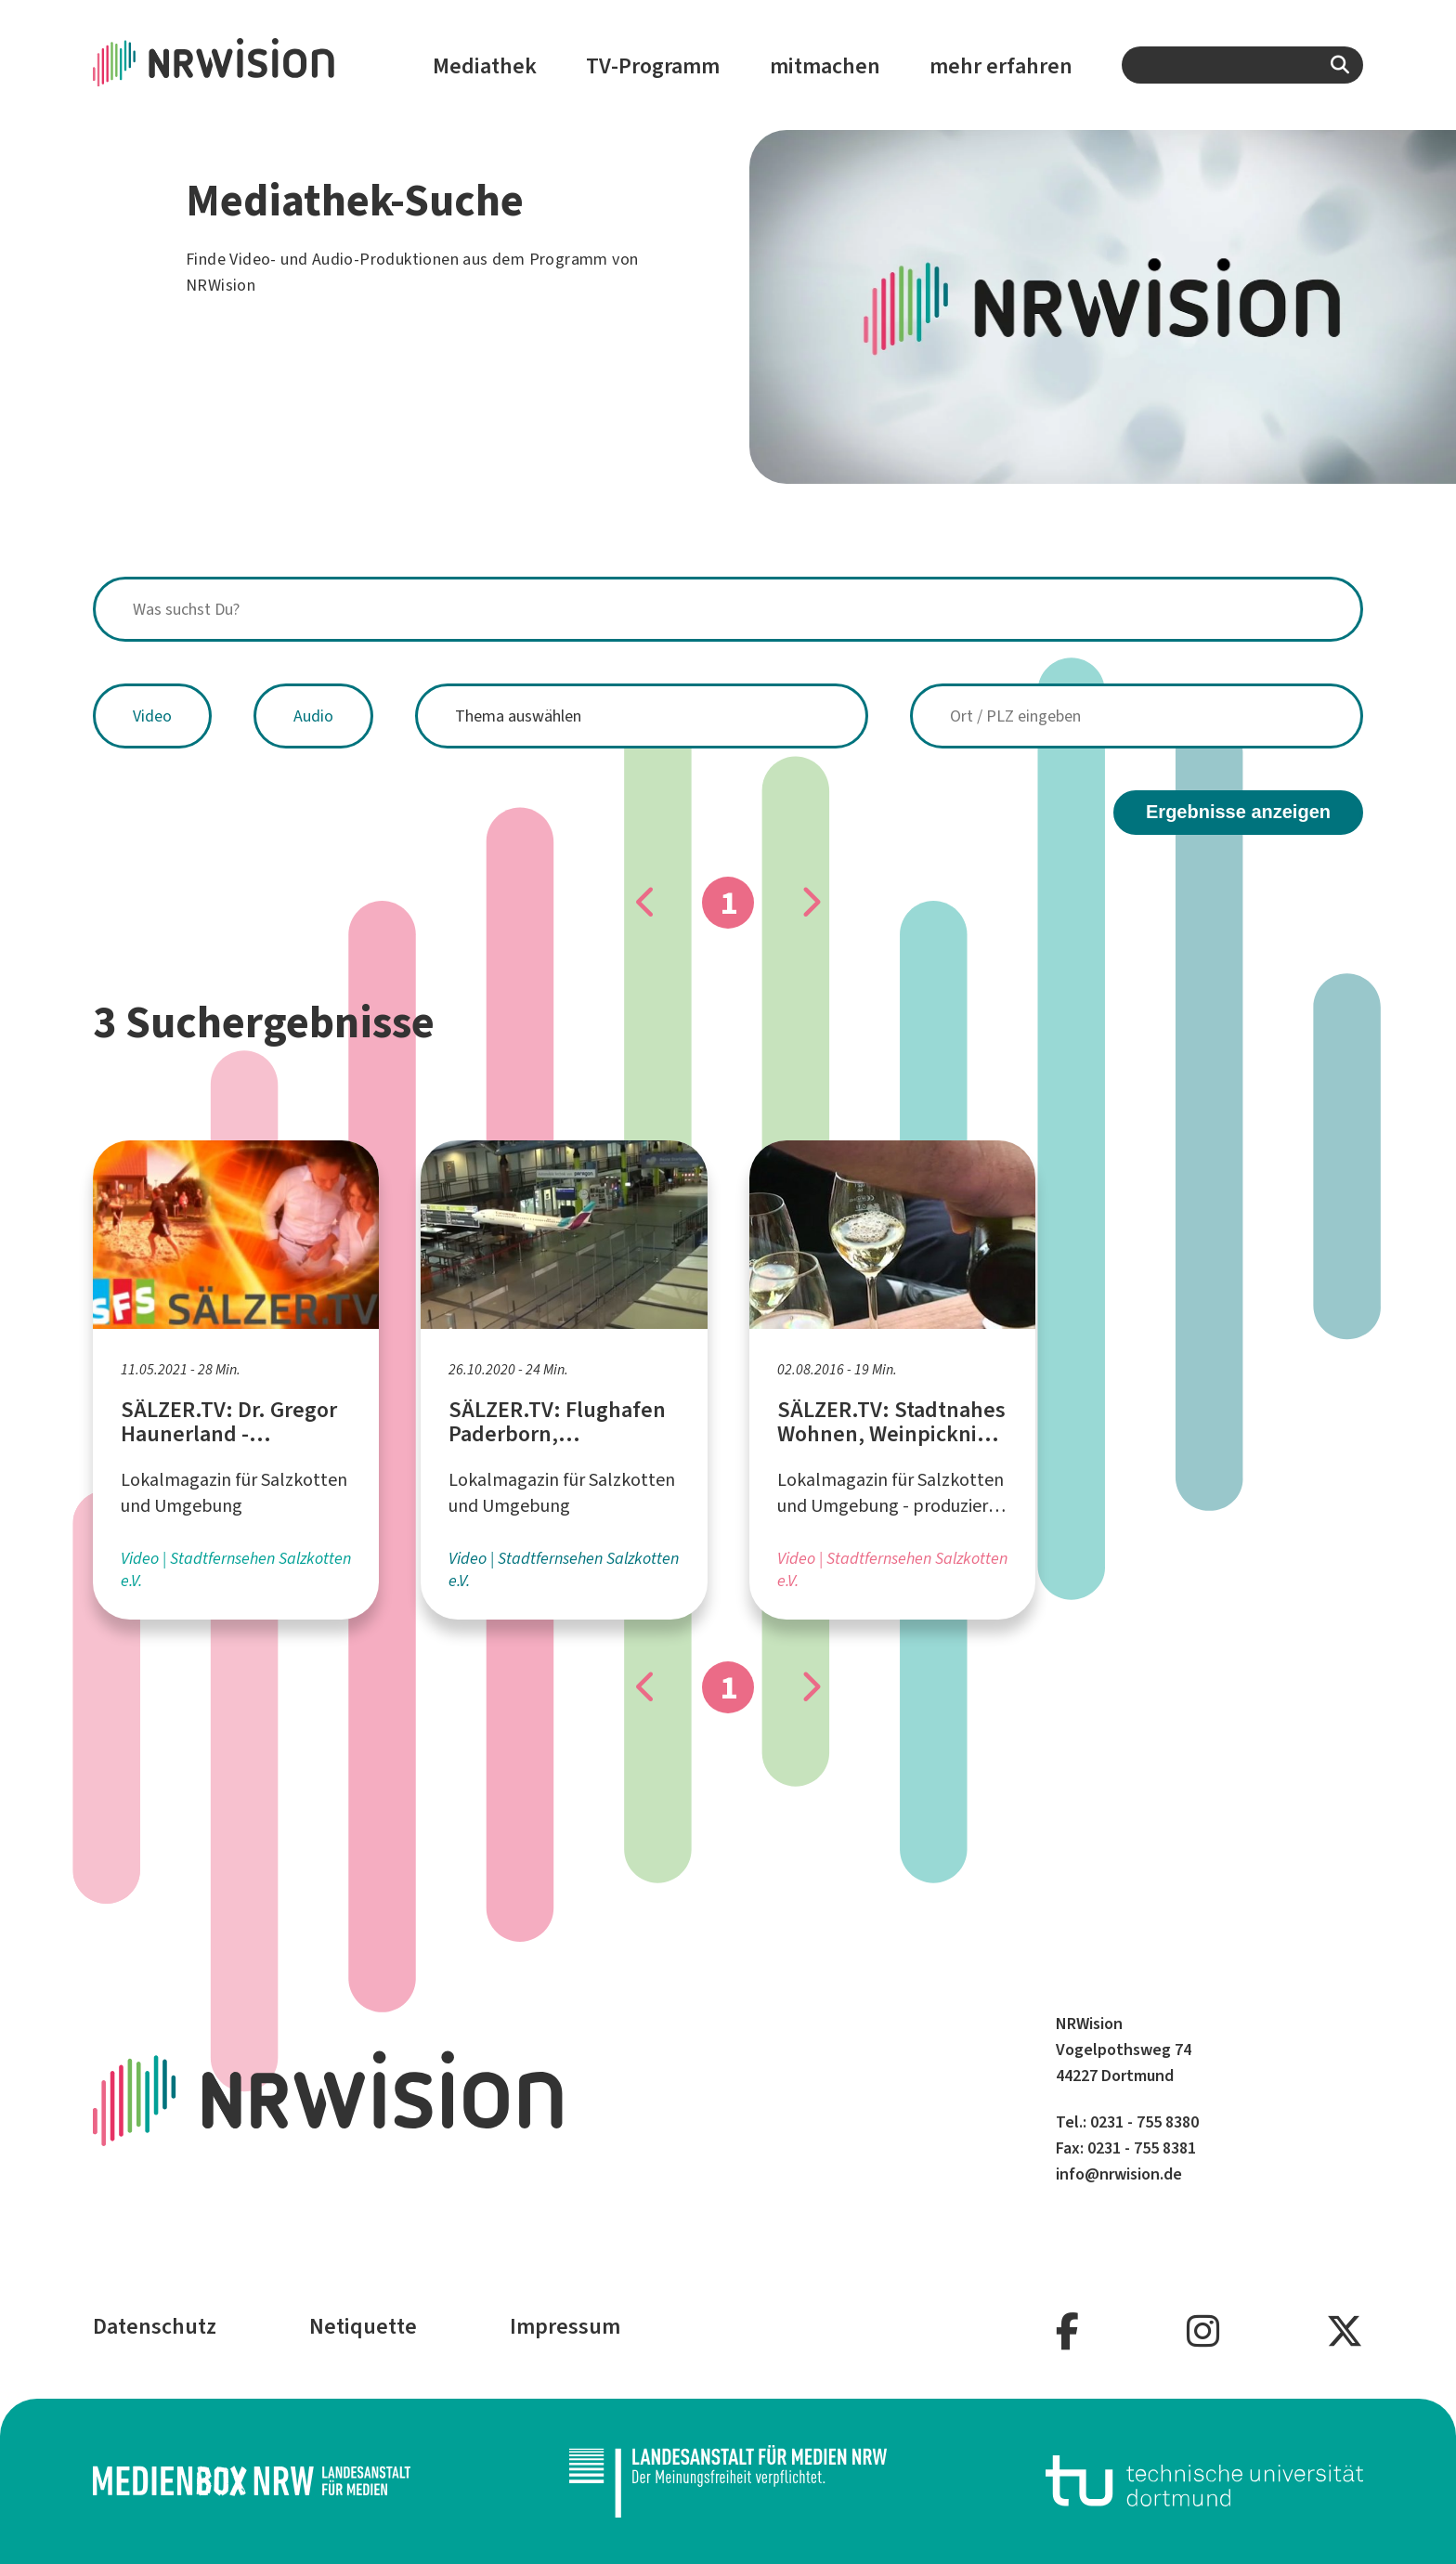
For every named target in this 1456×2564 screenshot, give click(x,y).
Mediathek (485, 66)
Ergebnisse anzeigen (1238, 811)
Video (152, 716)
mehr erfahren (1001, 66)
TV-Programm (653, 66)
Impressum (565, 2326)
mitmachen (825, 66)
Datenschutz (154, 2326)
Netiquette (363, 2326)
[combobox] (1242, 65)
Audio (313, 716)
